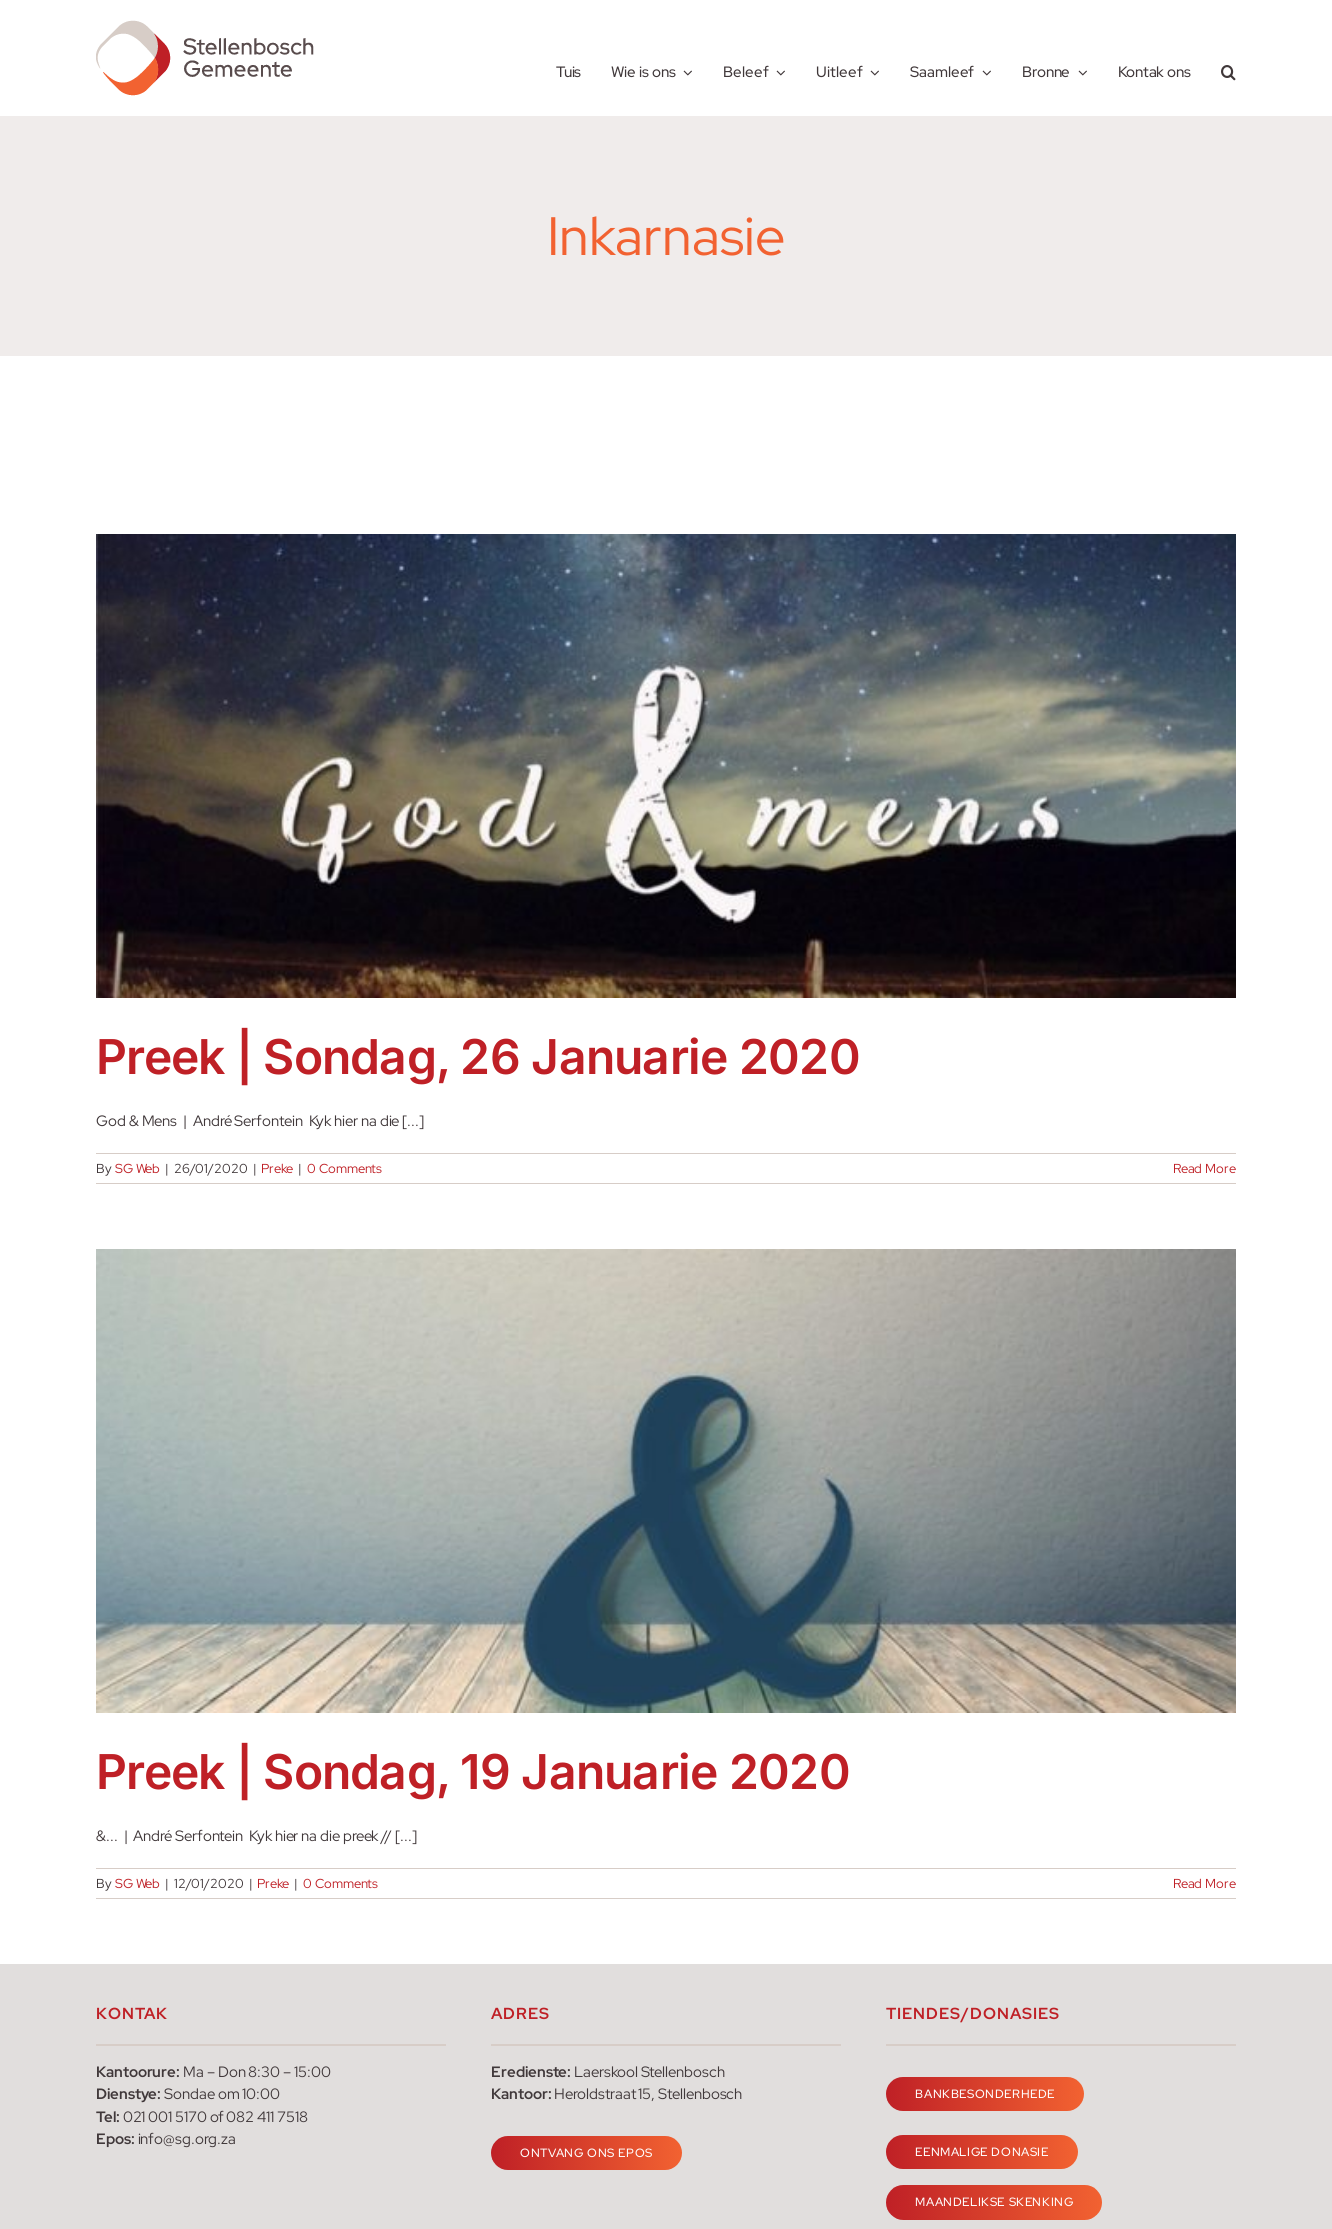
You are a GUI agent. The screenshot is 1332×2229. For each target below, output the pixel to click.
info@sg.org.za (187, 2139)
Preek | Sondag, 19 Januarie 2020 (473, 1771)
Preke (277, 1168)
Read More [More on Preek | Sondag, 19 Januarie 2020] (1204, 1883)
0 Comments (344, 1168)
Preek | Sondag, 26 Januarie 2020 (478, 1056)
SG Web (138, 1168)
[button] (1228, 58)
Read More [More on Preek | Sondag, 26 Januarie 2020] (1204, 1168)
